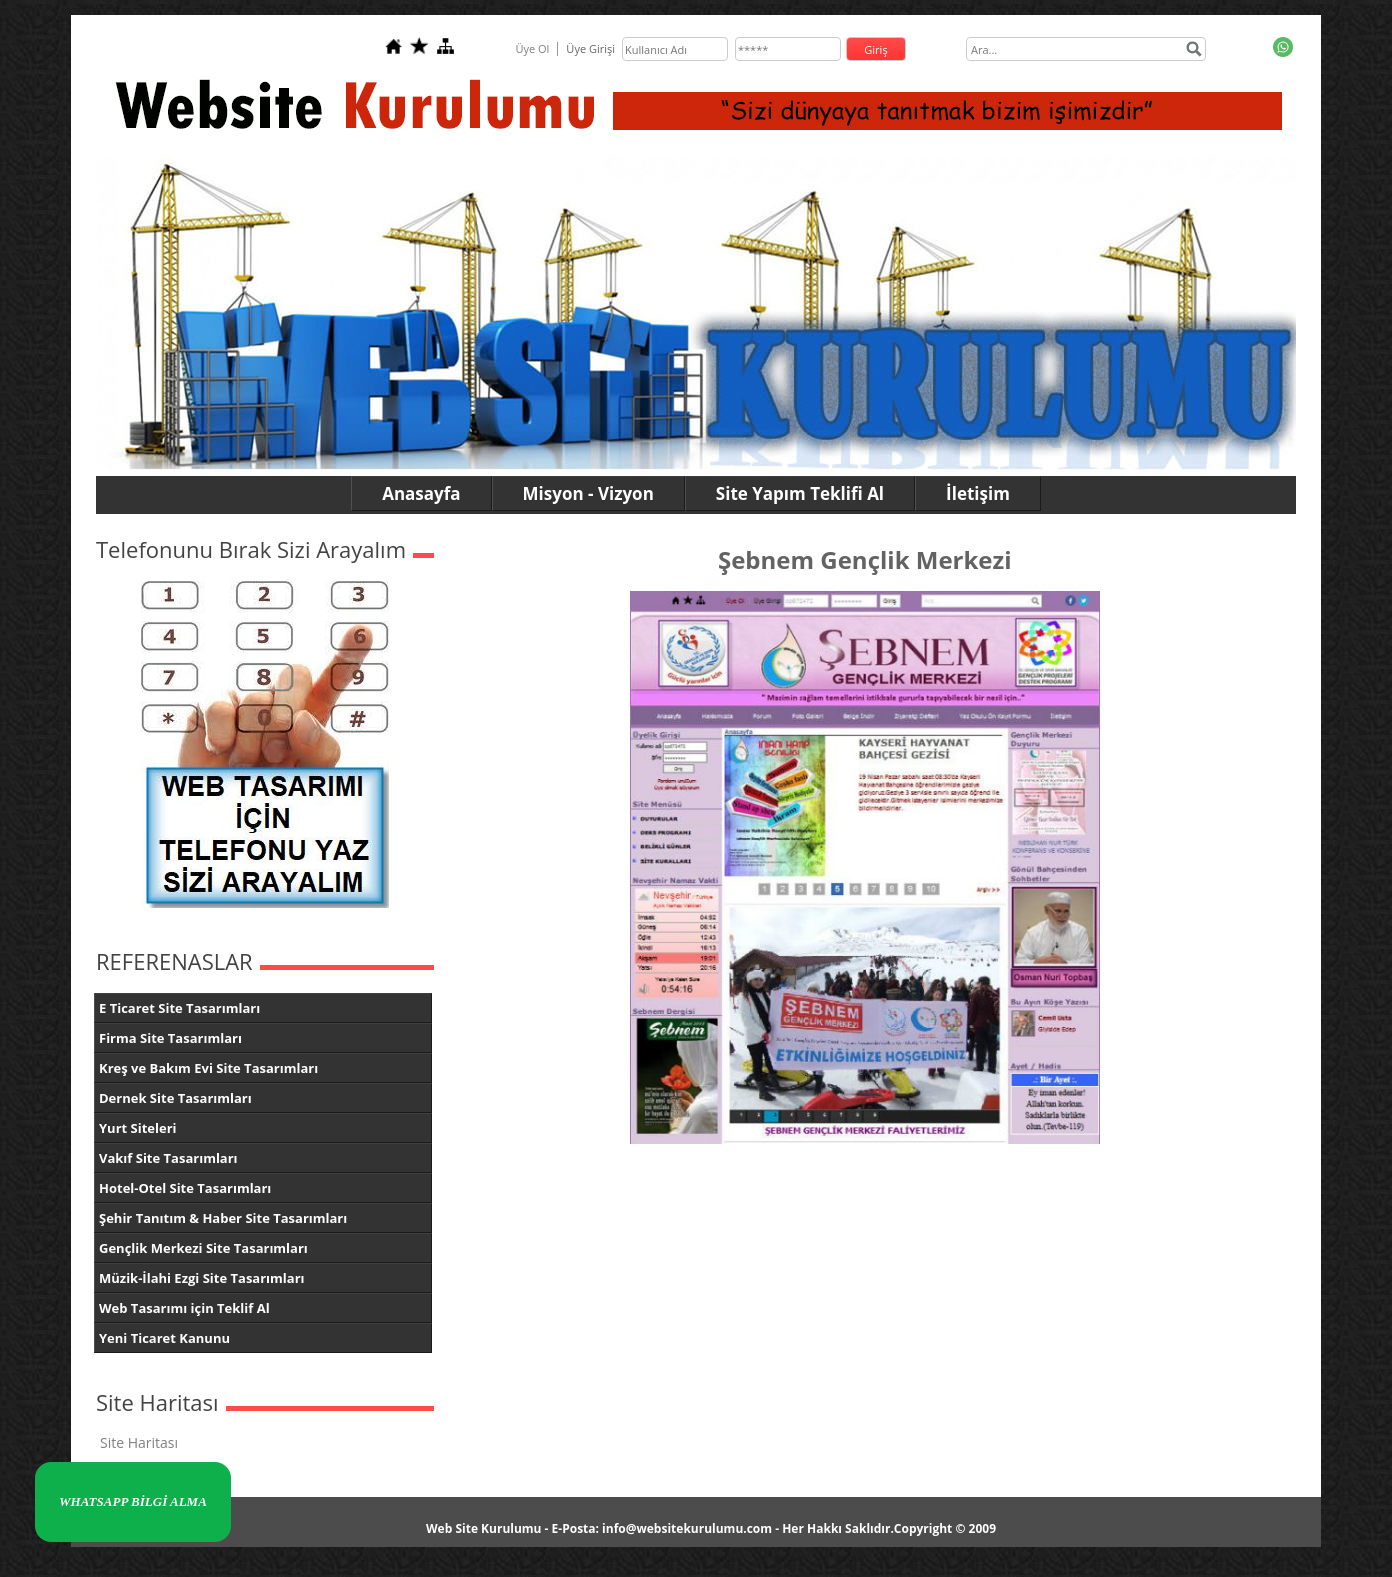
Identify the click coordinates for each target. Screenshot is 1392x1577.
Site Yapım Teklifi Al (800, 493)
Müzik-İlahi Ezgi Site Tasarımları (202, 1278)
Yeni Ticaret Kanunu (164, 1338)
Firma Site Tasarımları (170, 1038)
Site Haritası (139, 1442)
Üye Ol (532, 48)
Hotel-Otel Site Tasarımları (185, 1188)
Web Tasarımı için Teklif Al (184, 1308)
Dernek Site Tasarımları (175, 1098)
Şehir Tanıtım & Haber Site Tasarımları (223, 1218)
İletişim (978, 493)
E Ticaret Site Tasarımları (179, 1008)
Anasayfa (421, 493)
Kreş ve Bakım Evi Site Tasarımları (208, 1068)
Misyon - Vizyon (588, 493)
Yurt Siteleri (138, 1128)
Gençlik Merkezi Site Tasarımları (203, 1248)
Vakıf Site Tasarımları (168, 1158)
